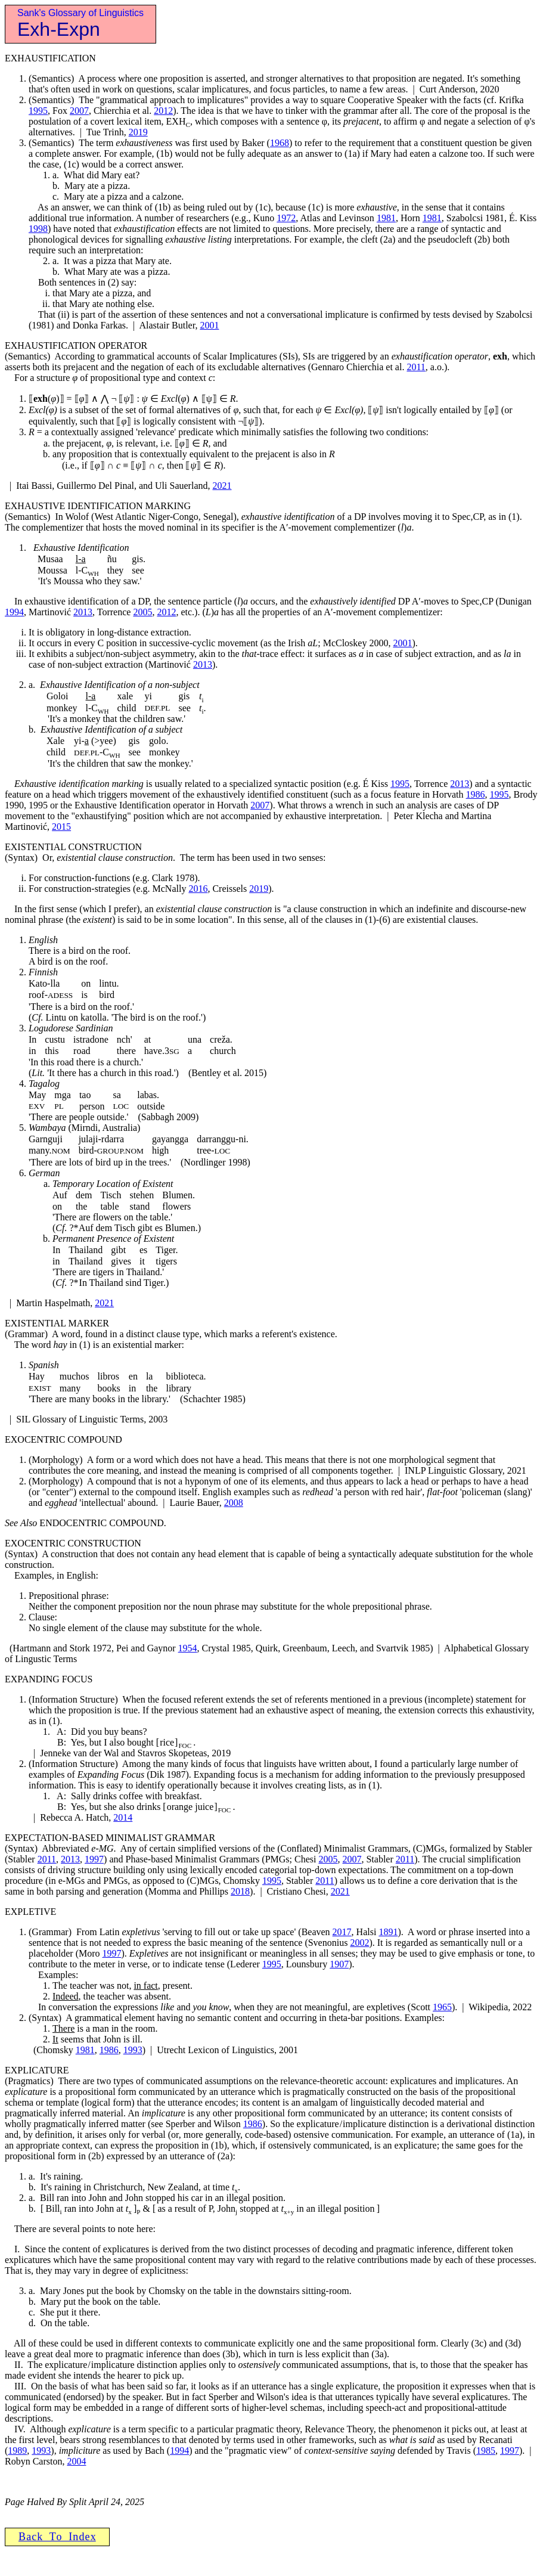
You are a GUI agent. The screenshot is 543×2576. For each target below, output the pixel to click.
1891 (388, 1932)
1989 (17, 2450)
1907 (339, 1964)
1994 (14, 612)
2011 (416, 367)
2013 (82, 612)
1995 (38, 111)
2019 (138, 132)
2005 (142, 612)
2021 (221, 486)
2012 (163, 111)
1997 (94, 1859)
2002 (359, 1943)
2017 (342, 1932)
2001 (209, 325)
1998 (38, 229)
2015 (61, 827)
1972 (286, 218)
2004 (76, 2461)
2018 (240, 1891)
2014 (122, 1817)
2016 (197, 889)
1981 (386, 218)
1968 (279, 143)
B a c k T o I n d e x (57, 2537)
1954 (187, 1648)
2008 (233, 1503)
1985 (485, 2450)
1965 (442, 2007)
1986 (475, 794)
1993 (132, 2050)
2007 (79, 111)
